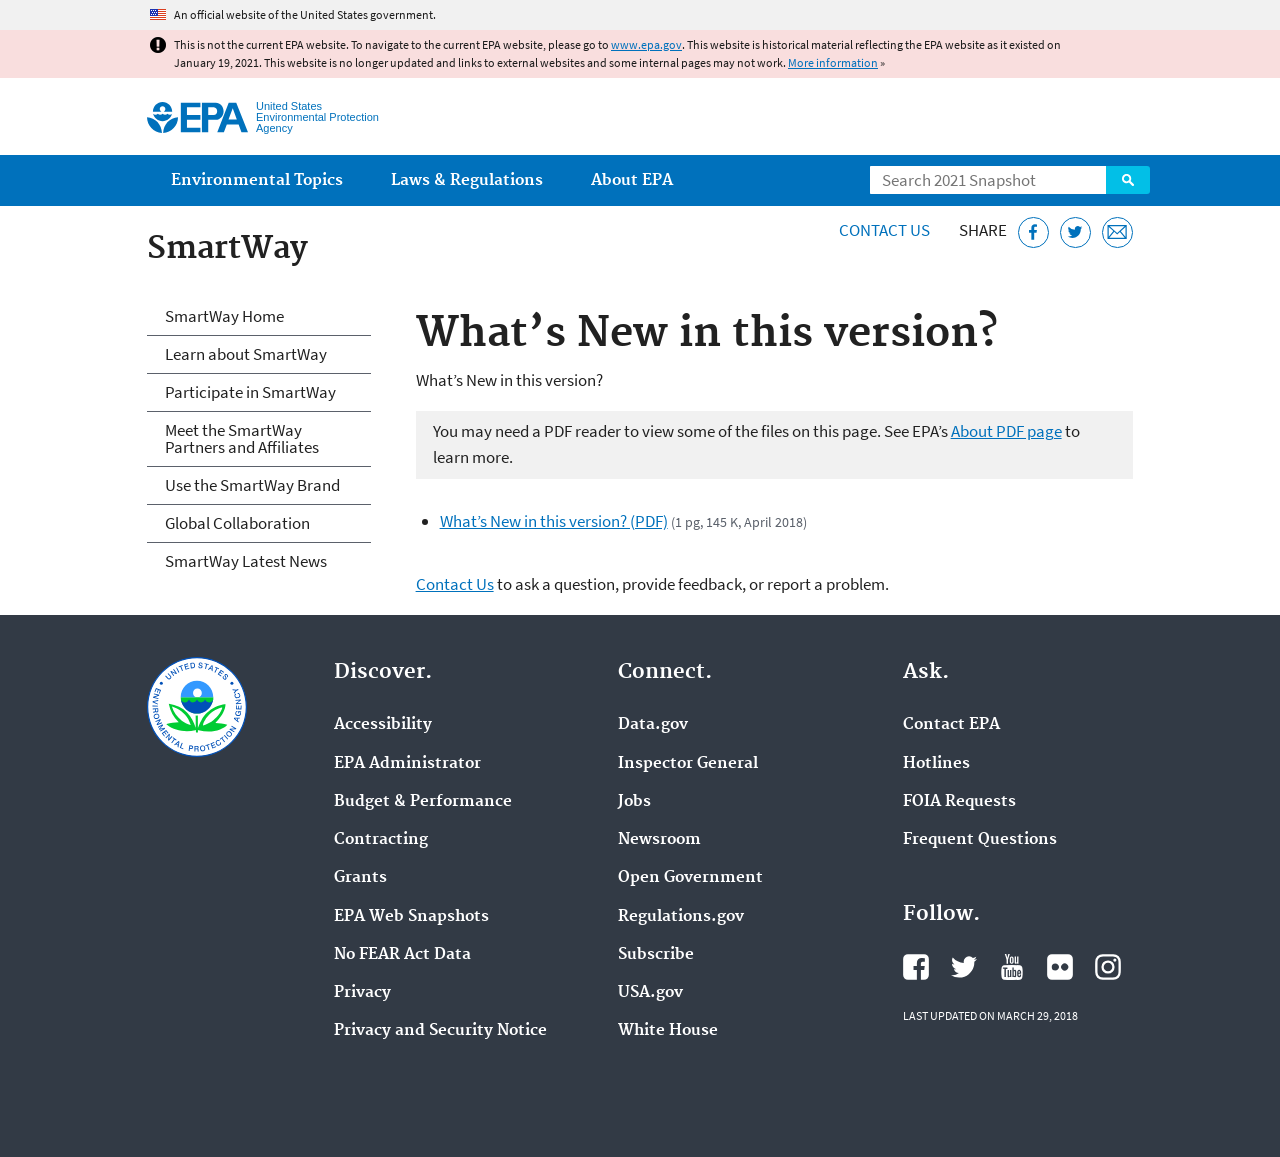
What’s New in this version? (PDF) (554, 521)
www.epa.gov (646, 44)
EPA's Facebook (916, 967)
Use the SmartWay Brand (252, 485)
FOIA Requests (959, 802)
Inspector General (688, 764)
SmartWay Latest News (246, 561)
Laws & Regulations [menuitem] (467, 180)
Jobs (634, 802)
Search (1128, 180)
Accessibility (383, 725)
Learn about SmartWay (246, 354)
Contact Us (884, 230)
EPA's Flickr (1060, 967)
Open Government (690, 878)
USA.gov (650, 993)
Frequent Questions (980, 840)
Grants (360, 878)
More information (833, 62)
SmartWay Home (224, 316)
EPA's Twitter (964, 967)
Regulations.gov (681, 917)
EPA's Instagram (1108, 967)
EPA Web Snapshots (411, 917)
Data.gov (653, 725)
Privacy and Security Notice (440, 1031)
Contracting (381, 840)
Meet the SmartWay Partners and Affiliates (242, 438)
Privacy (362, 993)
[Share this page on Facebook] (1033, 232)
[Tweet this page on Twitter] (1075, 232)
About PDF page (1006, 431)
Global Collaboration (237, 523)
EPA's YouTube (1012, 967)
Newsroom (659, 840)
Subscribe (656, 955)
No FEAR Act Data (402, 955)
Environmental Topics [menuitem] (257, 180)
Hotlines (936, 764)
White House (668, 1031)
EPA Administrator (407, 764)
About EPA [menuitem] (632, 180)
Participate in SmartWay (250, 392)
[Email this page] (1117, 232)
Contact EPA (951, 725)
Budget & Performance (423, 802)
